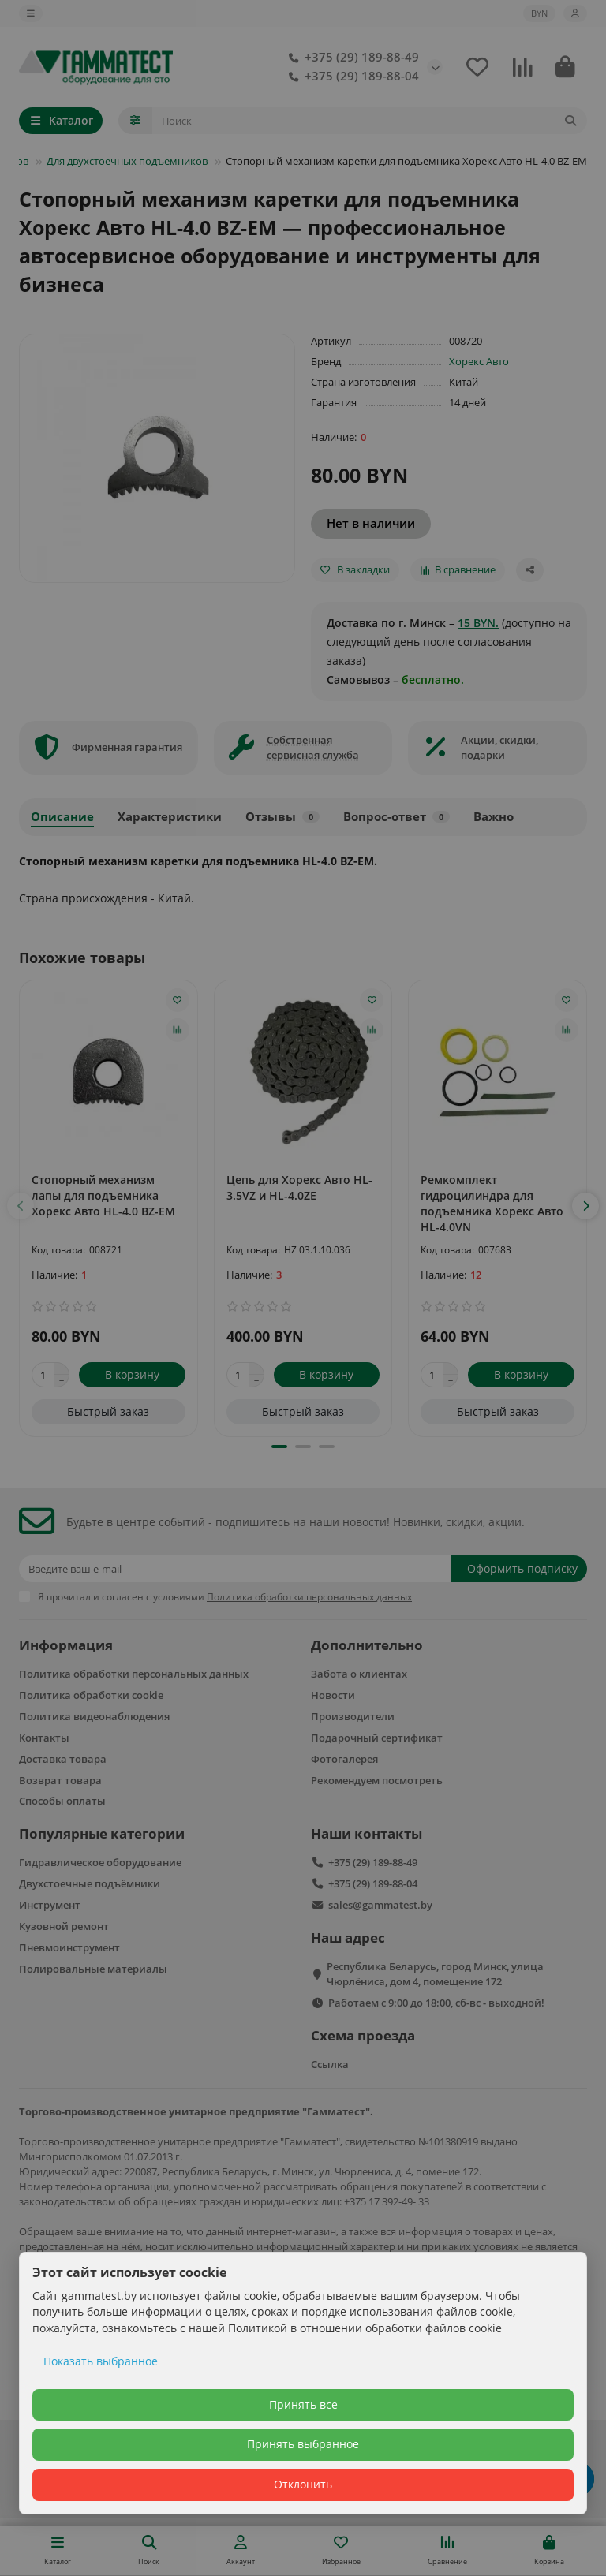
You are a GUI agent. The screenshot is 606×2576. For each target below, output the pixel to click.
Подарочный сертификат (377, 1737)
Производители (353, 1716)
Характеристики (170, 816)
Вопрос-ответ (396, 816)
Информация (66, 1645)
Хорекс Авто (479, 361)
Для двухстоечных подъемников (127, 161)
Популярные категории (102, 1833)
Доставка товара (63, 1759)
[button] (20, 1206)
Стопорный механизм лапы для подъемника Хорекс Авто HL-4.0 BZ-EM (103, 1195)
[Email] (235, 1568)
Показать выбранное (100, 2361)
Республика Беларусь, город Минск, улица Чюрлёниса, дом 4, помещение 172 (435, 1973)
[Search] (370, 120)
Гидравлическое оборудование (100, 1862)
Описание (62, 816)
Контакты (44, 1737)
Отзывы (282, 816)
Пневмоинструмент (69, 1947)
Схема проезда (363, 2035)
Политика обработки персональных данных (134, 1674)
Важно (493, 816)
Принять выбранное (303, 2443)
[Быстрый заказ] (108, 1411)
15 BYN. (478, 622)
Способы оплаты (62, 1801)
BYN (539, 13)
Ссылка (330, 2064)
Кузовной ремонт (64, 1926)
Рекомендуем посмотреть (377, 1780)
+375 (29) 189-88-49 (350, 57)
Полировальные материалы (93, 1969)
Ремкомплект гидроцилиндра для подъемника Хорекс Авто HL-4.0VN (492, 1203)
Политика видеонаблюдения (94, 1716)
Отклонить (303, 2484)
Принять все (303, 2404)
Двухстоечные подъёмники (89, 1883)
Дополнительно (367, 1645)
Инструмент (49, 1905)
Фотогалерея (344, 1759)
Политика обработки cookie (91, 1695)
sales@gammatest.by (380, 1905)
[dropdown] (31, 13)
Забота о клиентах (359, 1674)
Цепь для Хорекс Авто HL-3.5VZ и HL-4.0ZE (299, 1187)
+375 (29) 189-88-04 (350, 76)
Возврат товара (60, 1780)
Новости (333, 1695)
